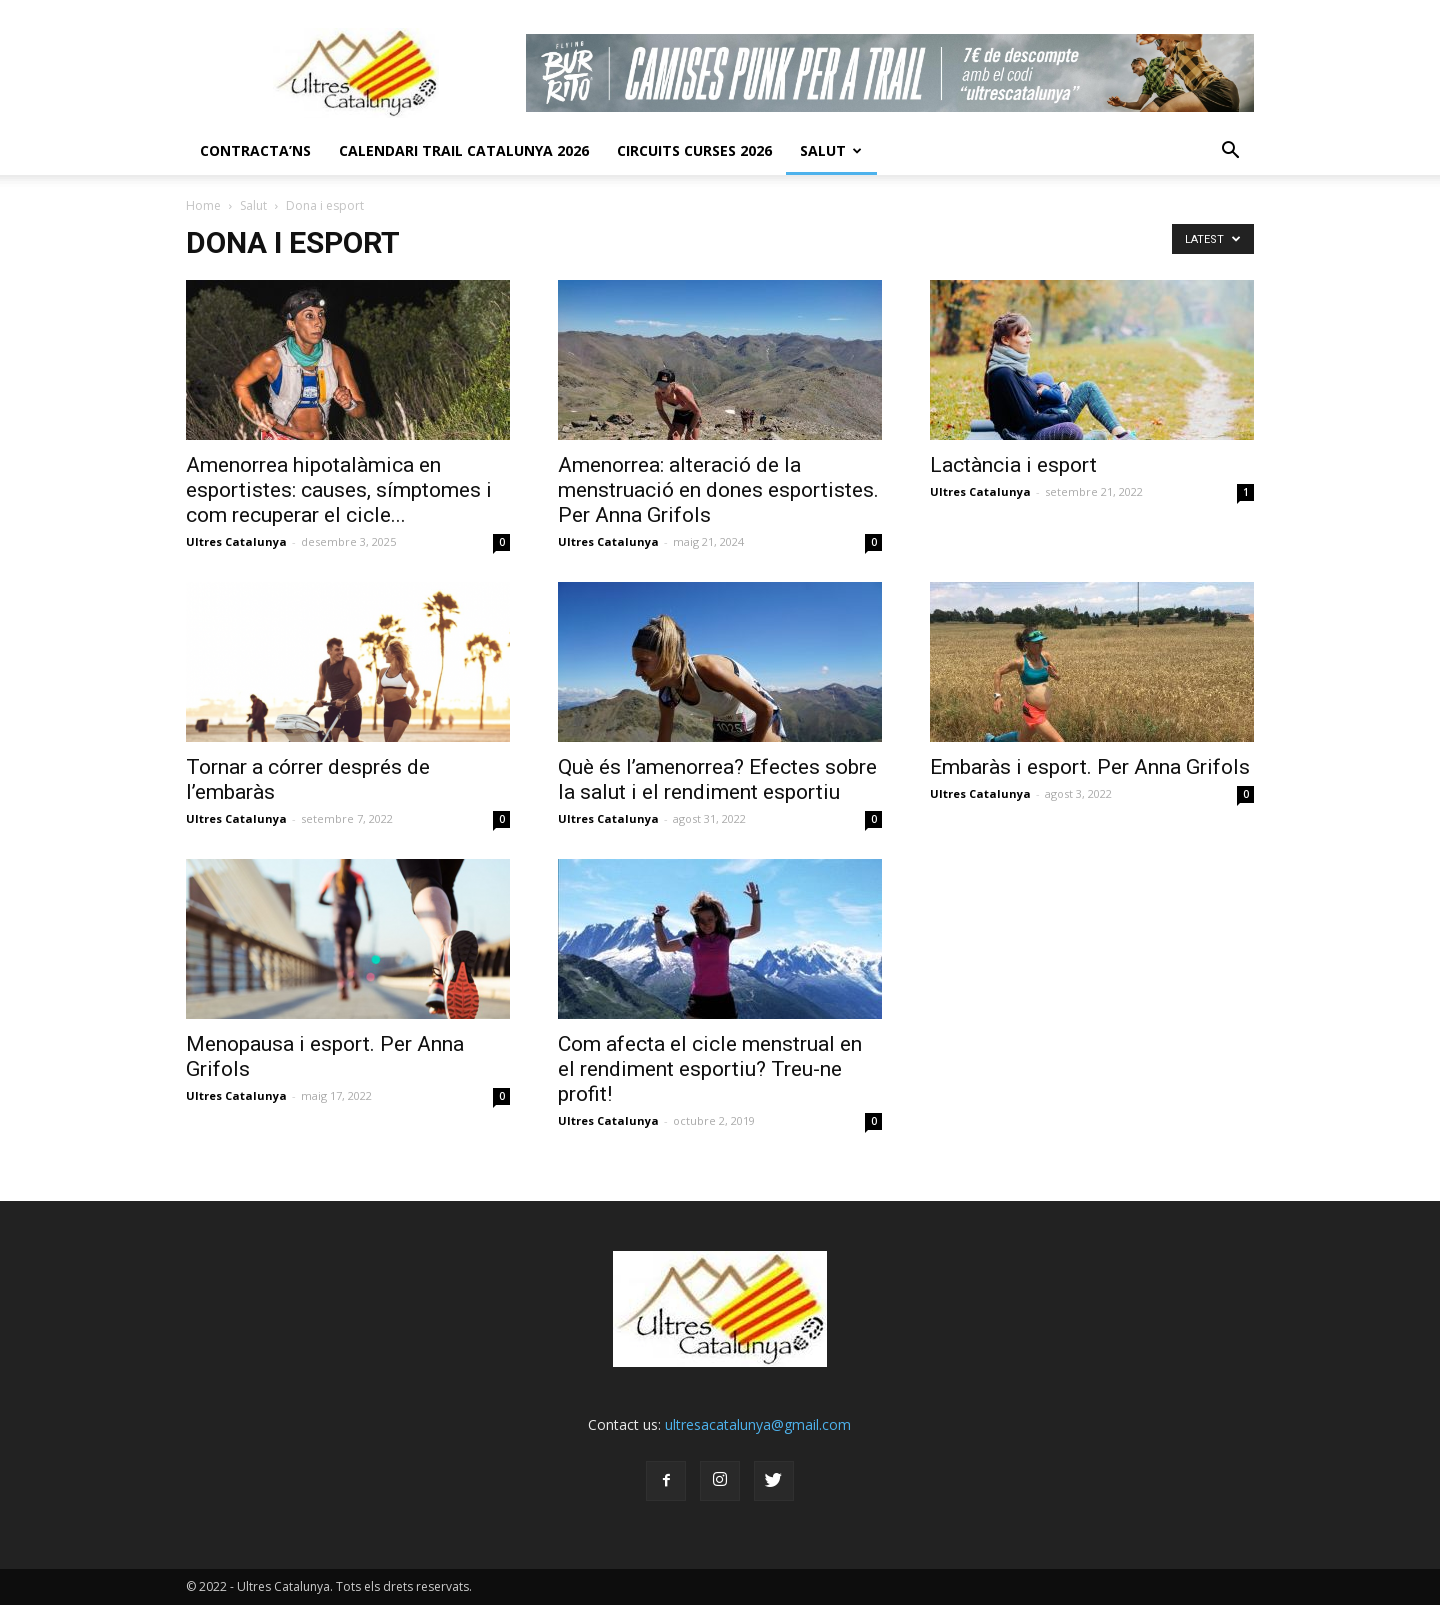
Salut (831, 150)
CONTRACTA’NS (255, 150)
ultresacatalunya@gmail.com (758, 1424)
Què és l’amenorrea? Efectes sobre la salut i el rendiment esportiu (717, 779)
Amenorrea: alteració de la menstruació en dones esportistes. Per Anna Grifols (718, 490)
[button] (1230, 151)
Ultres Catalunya (236, 541)
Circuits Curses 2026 (694, 150)
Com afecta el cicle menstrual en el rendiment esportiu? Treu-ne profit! (710, 1069)
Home (203, 205)
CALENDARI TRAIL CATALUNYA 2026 (464, 150)
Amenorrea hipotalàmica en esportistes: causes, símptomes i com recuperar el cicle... (339, 490)
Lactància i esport (1013, 465)
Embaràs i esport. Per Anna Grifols (1090, 767)
